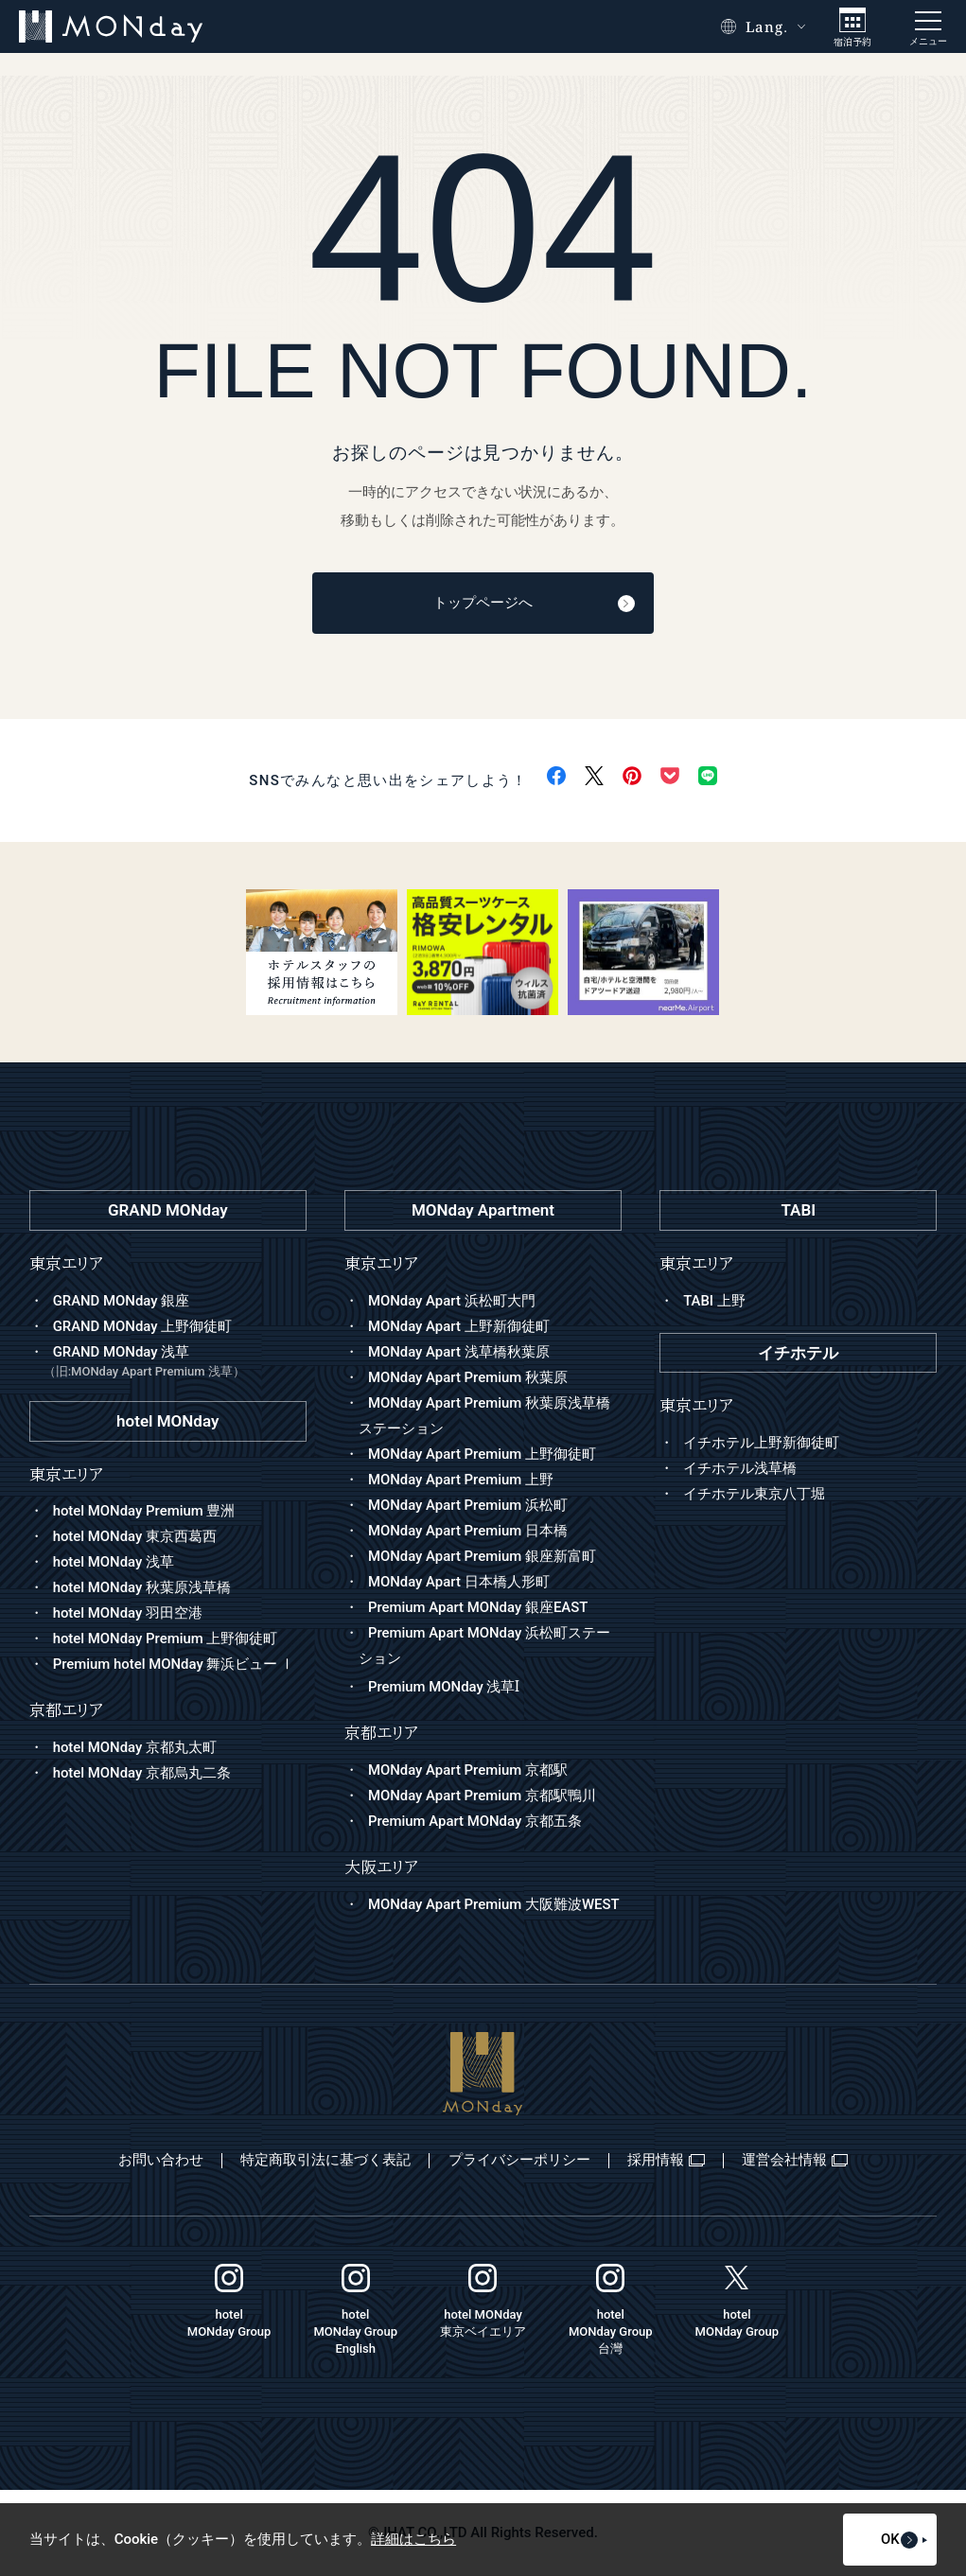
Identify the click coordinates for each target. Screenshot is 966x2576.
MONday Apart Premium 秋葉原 (468, 1377)
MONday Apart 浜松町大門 (452, 1300)
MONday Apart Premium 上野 (461, 1479)
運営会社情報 (798, 2160)
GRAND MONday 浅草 (175, 1362)
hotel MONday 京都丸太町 (135, 1747)
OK (877, 2540)
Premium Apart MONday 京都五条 (475, 1822)
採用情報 (667, 2160)
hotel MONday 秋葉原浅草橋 (142, 1588)
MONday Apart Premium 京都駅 (468, 1770)
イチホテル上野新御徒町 (761, 1442)
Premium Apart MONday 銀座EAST (478, 1607)
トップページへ (528, 603)
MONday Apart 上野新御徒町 (459, 1326)
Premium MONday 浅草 (444, 1687)
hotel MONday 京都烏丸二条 (142, 1772)
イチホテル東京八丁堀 (754, 1493)
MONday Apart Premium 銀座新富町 (482, 1556)
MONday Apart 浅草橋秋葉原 (459, 1351)
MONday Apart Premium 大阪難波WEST (494, 1904)
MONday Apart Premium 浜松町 (468, 1505)
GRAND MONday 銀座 (121, 1300)
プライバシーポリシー (518, 2160)
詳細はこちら (413, 2540)
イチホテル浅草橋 (740, 1468)
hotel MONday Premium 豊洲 (145, 1511)
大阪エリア (381, 1868)
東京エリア (381, 1263)
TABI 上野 (714, 1300)
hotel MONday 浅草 (114, 1562)
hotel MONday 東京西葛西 (135, 1537)
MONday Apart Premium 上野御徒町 (482, 1454)
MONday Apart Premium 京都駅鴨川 (482, 1796)
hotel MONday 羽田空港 (128, 1613)
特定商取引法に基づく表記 (323, 2160)
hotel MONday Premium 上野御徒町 (166, 1639)
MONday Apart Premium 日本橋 (468, 1530)
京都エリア (381, 1734)
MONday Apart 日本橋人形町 (459, 1581)
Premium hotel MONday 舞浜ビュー (174, 1665)
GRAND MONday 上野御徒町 (143, 1326)
